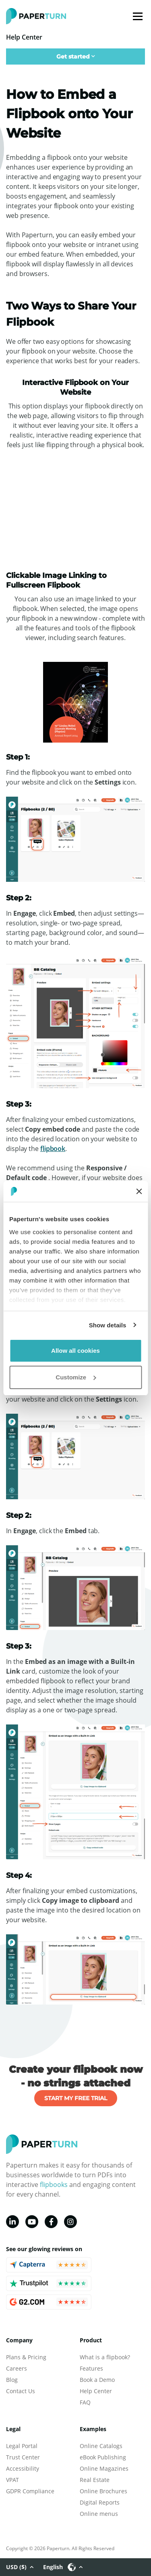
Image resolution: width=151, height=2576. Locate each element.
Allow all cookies (75, 1350)
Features (91, 2368)
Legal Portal (21, 2446)
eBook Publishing (103, 2457)
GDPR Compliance (30, 2491)
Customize (76, 1377)
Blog (12, 2379)
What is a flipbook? (105, 2357)
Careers (16, 2368)
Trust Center (23, 2457)
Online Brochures (103, 2491)
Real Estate (95, 2480)
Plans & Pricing (26, 2357)
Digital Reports (100, 2502)
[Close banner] (139, 1191)
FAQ (85, 2402)
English (63, 2567)
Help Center (96, 2391)
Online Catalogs (101, 2446)
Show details (107, 1325)
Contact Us (20, 2391)
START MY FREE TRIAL (75, 2098)
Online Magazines (104, 2468)
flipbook (52, 1148)
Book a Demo (97, 2379)
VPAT (12, 2480)
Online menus (99, 2513)
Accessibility (22, 2468)
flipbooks (54, 2184)
